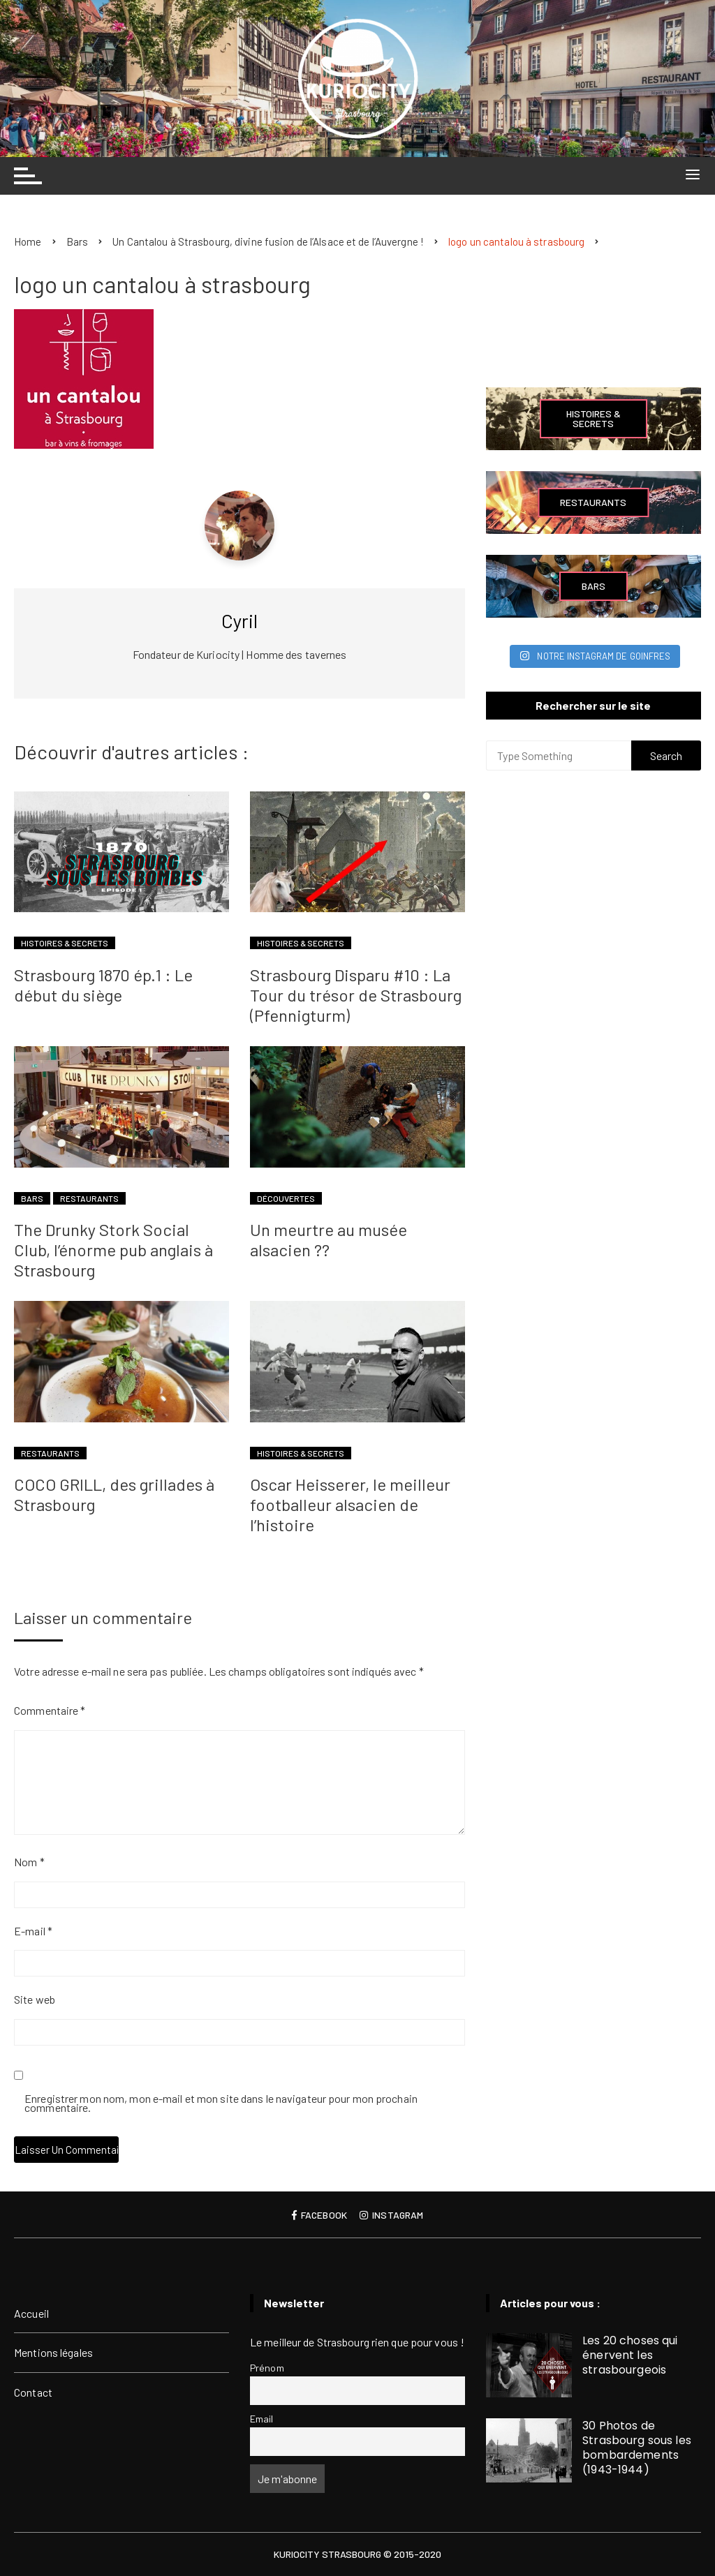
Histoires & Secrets (64, 943)
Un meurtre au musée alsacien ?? (328, 1239)
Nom (29, 1861)
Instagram (391, 2215)
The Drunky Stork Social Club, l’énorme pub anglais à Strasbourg (113, 1249)
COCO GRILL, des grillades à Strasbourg (114, 1494)
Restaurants (89, 1198)
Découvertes (286, 1198)
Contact (33, 2392)
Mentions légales (53, 2352)
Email (262, 2419)
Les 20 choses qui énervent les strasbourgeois (630, 2355)
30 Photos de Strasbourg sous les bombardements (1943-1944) (636, 2448)
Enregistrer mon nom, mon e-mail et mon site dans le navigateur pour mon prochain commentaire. (221, 2104)
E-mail (33, 1930)
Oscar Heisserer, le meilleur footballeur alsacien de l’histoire (350, 1504)
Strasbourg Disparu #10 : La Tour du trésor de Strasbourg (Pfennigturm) (356, 995)
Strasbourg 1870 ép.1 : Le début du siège (103, 985)
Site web (34, 1999)
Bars (32, 1198)
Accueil (31, 2313)
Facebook (319, 2215)
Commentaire (49, 1710)
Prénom (267, 2368)
